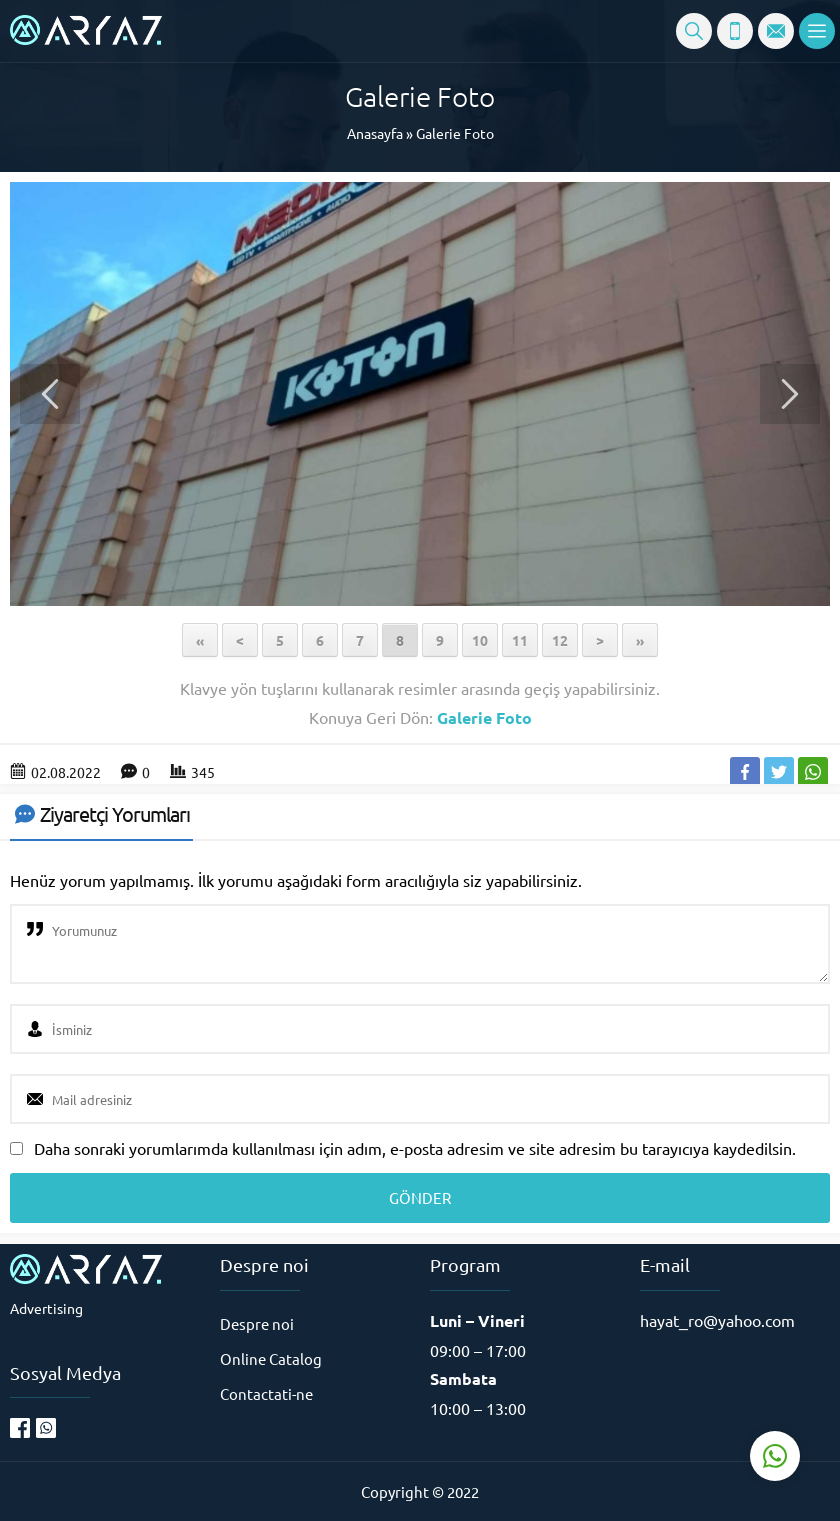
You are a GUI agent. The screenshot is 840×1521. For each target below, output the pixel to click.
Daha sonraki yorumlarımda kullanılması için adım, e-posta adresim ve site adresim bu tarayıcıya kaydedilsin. (415, 1148)
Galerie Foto (455, 133)
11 (520, 640)
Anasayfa (375, 133)
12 (560, 640)
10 (480, 640)
